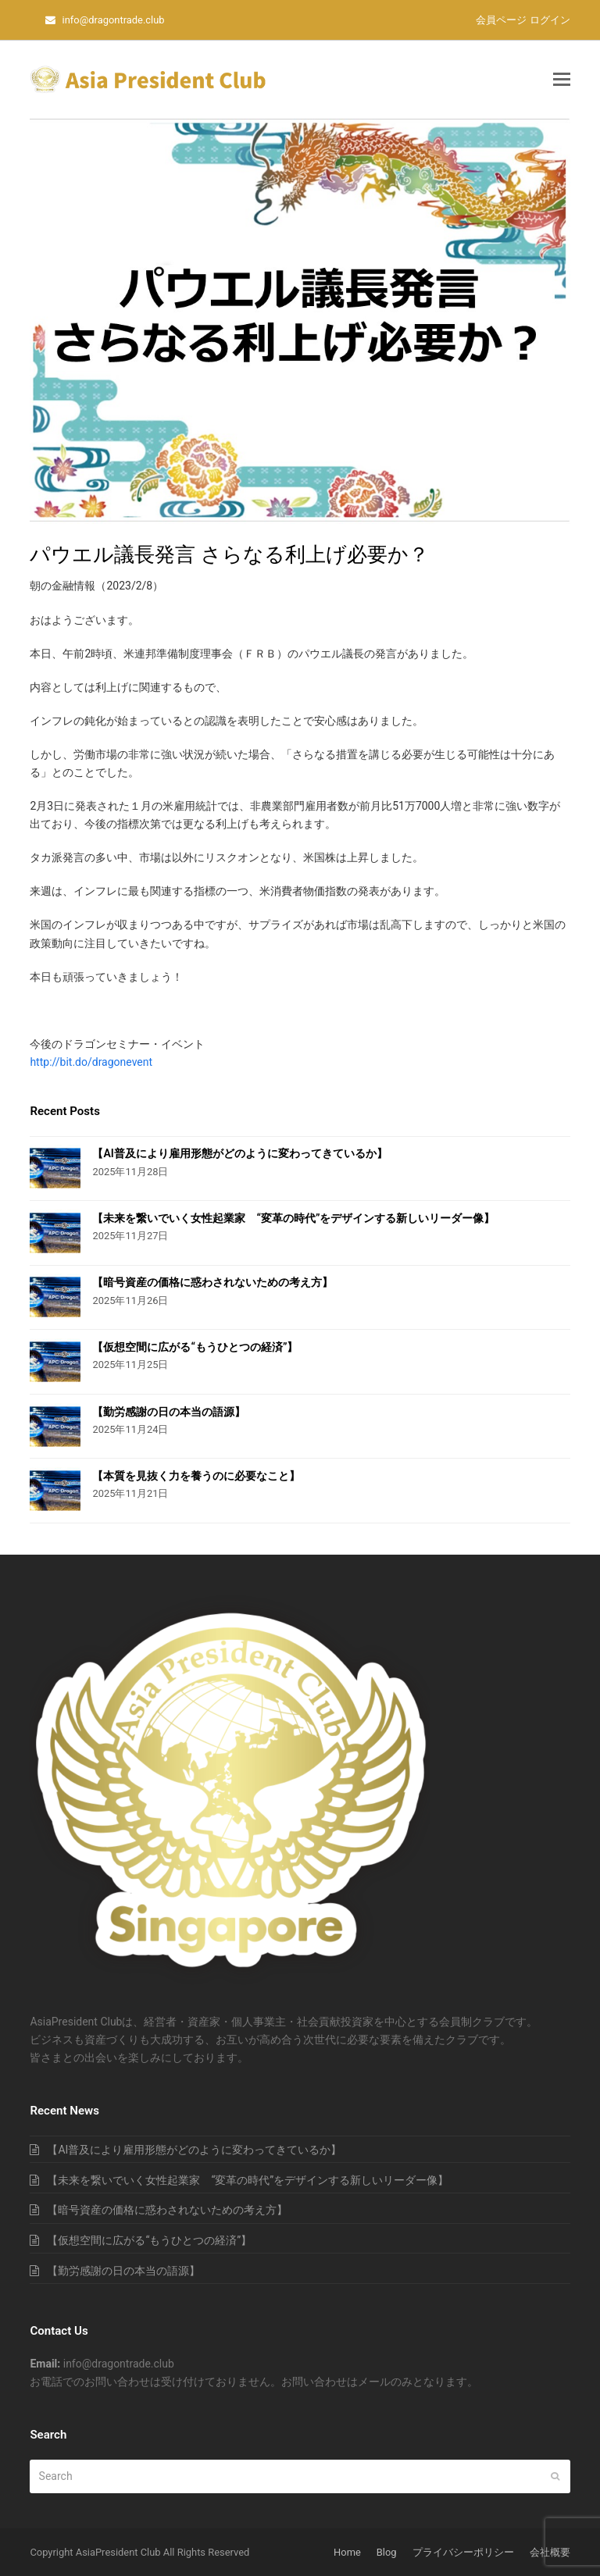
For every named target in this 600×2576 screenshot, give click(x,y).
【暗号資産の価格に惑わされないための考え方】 (212, 1282)
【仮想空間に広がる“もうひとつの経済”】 (195, 1347)
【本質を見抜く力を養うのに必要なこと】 (196, 1476)
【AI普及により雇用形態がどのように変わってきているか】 (239, 1153)
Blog (387, 2552)
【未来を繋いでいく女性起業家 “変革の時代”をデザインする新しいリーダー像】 (293, 1218)
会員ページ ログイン (523, 20)
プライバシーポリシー (463, 2552)
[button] (561, 79)
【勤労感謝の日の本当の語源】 (168, 1412)
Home (347, 2552)
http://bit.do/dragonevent (91, 1062)
